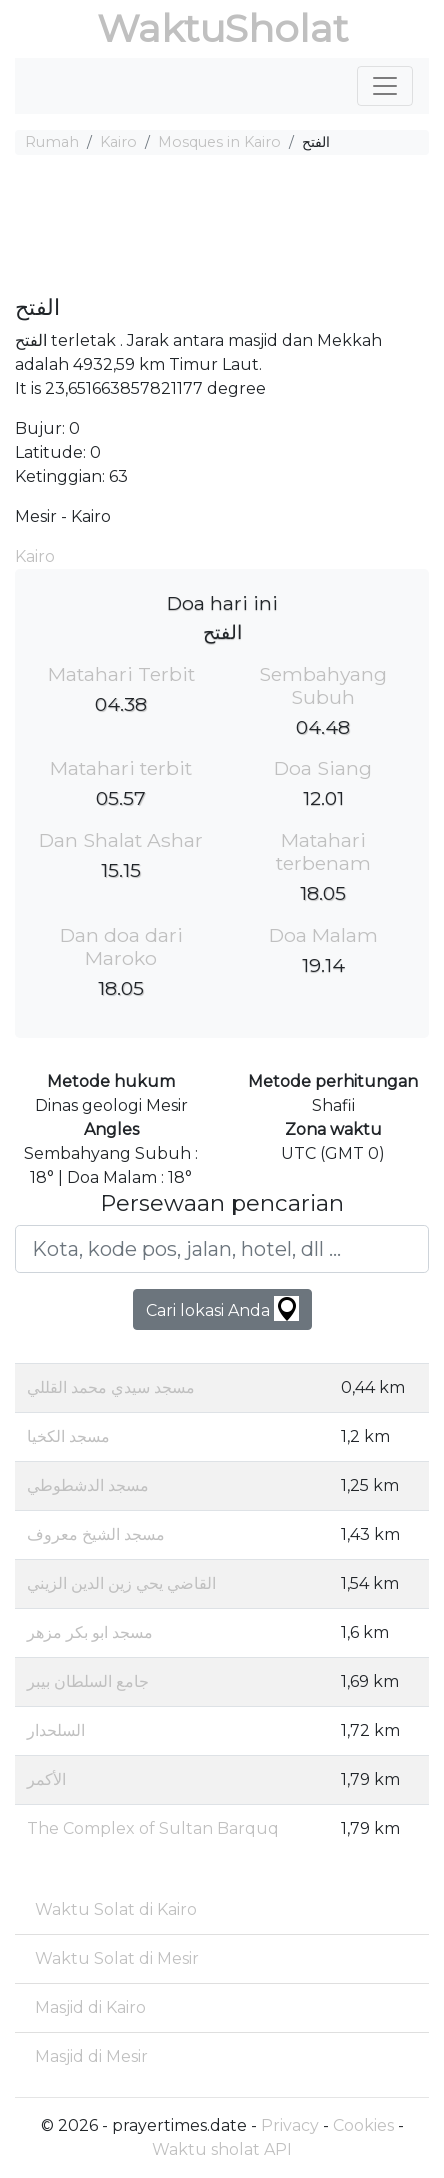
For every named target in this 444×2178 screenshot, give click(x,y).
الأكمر (46, 1779)
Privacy (290, 2125)
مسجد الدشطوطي (88, 1485)
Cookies (363, 2125)
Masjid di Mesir (91, 2056)
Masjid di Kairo (90, 2007)
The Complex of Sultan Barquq (153, 1828)
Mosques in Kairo (219, 142)
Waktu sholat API (222, 2149)
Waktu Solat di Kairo (116, 1909)
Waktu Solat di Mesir (117, 1958)
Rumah (52, 142)
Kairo (118, 142)
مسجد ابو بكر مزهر (90, 1632)
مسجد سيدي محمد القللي (111, 1387)
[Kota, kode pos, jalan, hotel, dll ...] (222, 1249)
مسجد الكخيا (68, 1436)
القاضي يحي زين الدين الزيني (121, 1583)
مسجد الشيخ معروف (96, 1534)
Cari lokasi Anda (222, 1308)
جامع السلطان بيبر (88, 1681)
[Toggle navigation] (385, 86)
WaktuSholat (222, 28)
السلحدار (56, 1730)
